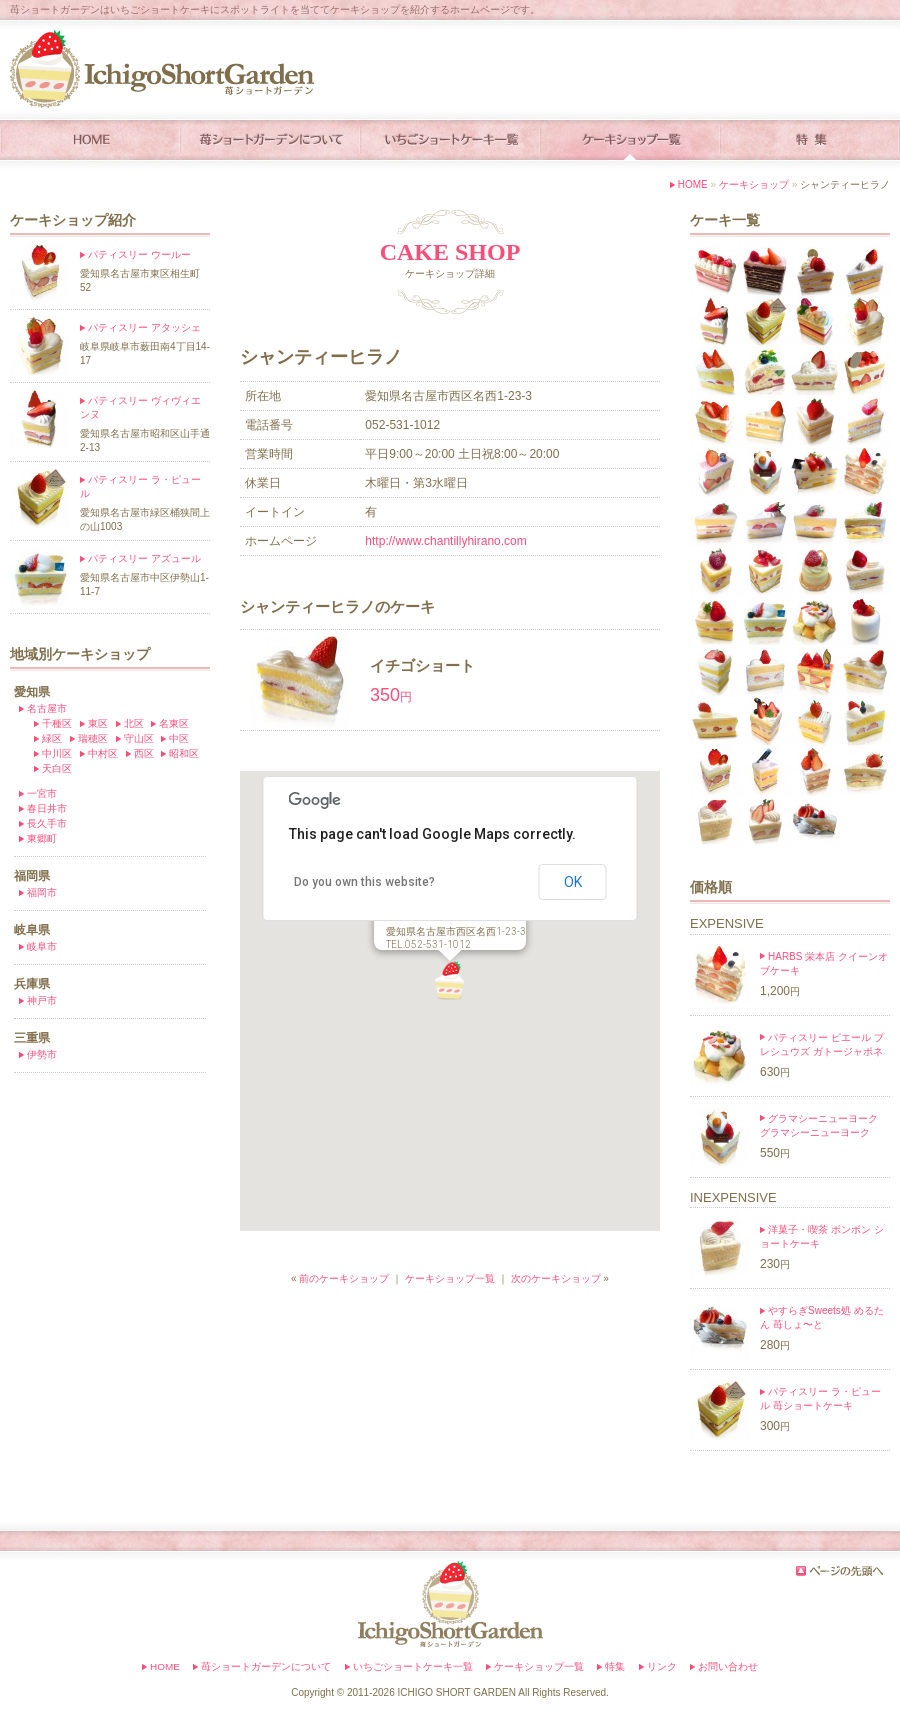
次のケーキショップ (556, 1278)
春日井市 (47, 808)
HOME (693, 184)
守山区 (139, 738)
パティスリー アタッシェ (144, 327)
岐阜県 (32, 930)
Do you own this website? (364, 882)
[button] (450, 981)
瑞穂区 (93, 738)
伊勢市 (42, 1054)
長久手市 (47, 823)
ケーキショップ (754, 184)
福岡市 (42, 892)
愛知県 (32, 692)
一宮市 (42, 793)
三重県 (32, 1038)
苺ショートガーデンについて (266, 1666)
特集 (615, 1666)
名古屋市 (47, 708)
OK (573, 882)
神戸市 (42, 1000)
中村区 (103, 753)
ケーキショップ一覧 (450, 1278)
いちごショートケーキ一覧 (413, 1666)
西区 (144, 753)
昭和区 (184, 753)
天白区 (57, 768)
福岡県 (32, 876)
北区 (134, 723)
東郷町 (42, 838)
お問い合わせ (728, 1666)
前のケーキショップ (344, 1278)
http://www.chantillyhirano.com (445, 541)
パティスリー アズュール (144, 558)
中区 (179, 738)
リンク (662, 1666)
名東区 (174, 723)
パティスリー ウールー (139, 254)
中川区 (57, 753)
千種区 (57, 723)
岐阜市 (42, 946)
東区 (98, 723)
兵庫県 (32, 984)
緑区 (52, 738)
